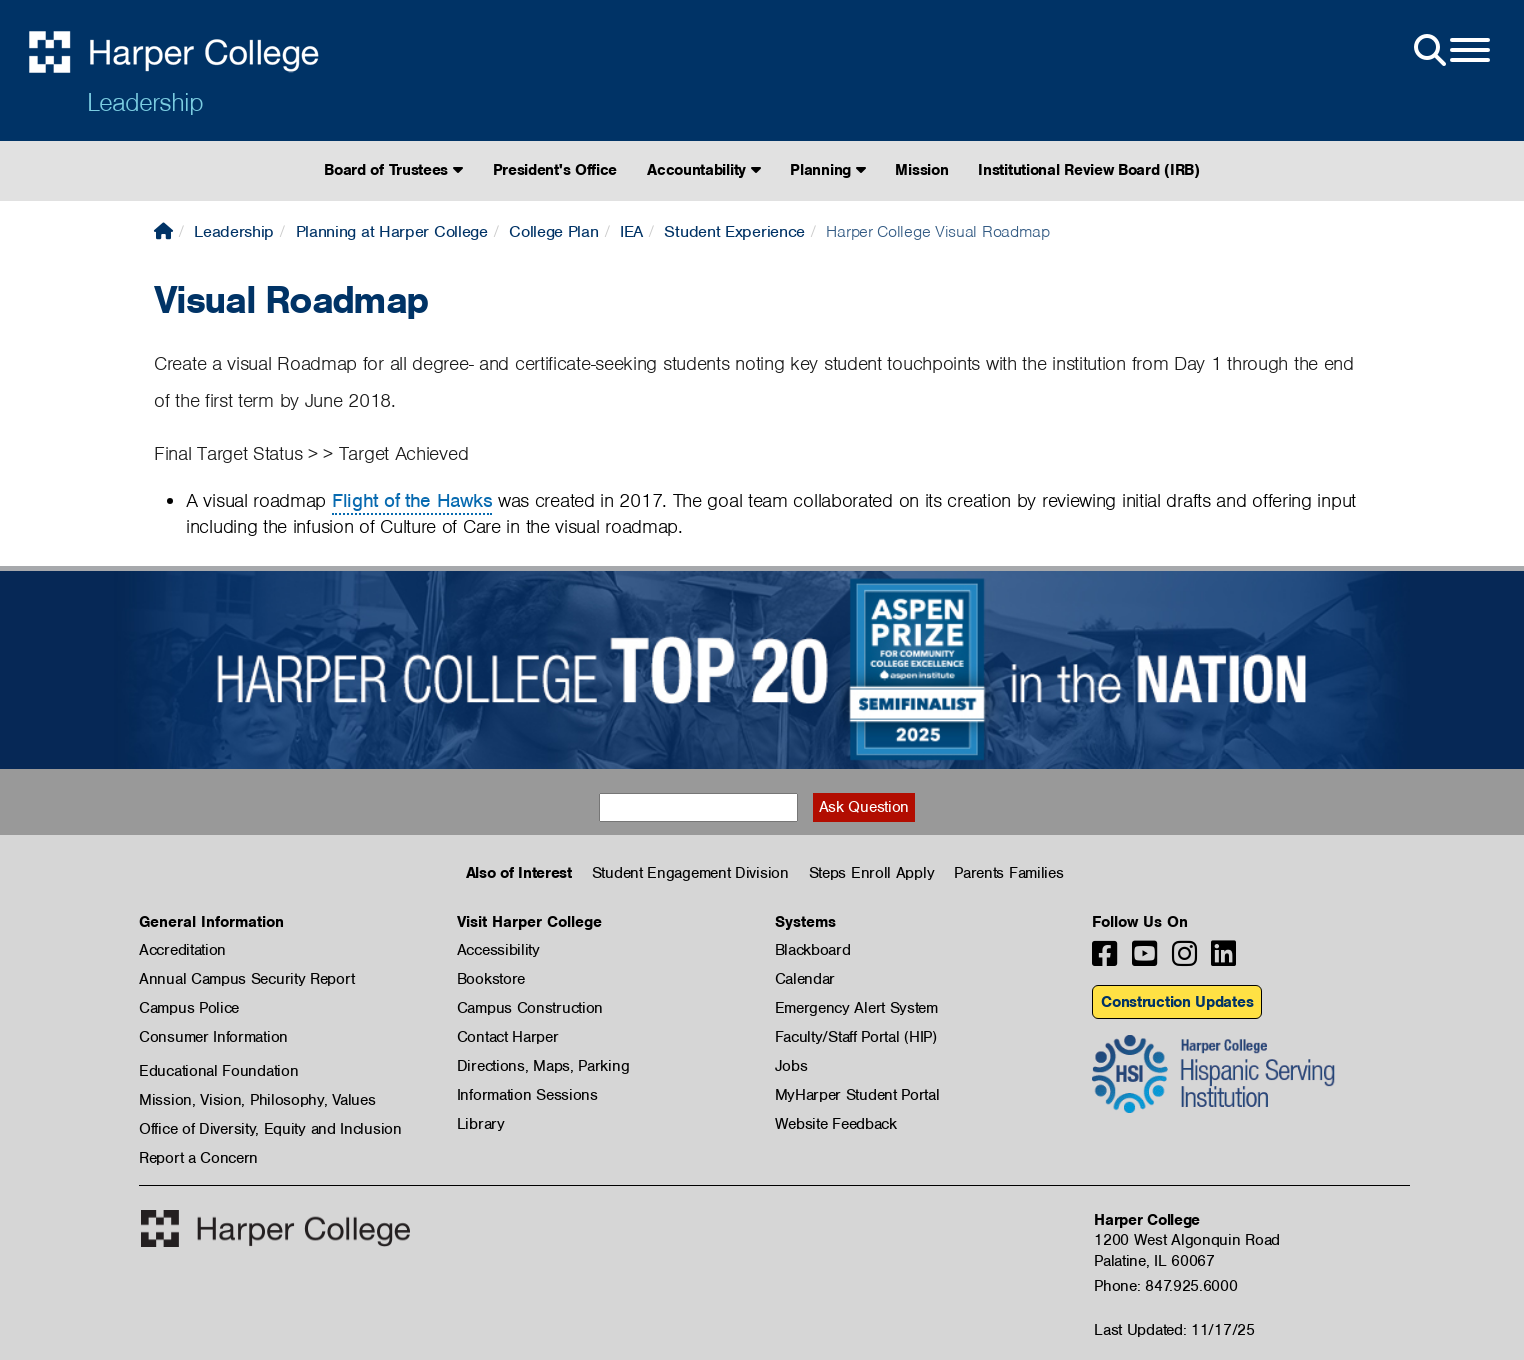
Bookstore (491, 979)
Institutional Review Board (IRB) (1088, 170)
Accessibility (498, 950)
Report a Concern (198, 1158)
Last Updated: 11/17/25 (1174, 1330)
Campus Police (189, 1008)
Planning (827, 170)
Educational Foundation (218, 1071)
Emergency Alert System (856, 1008)
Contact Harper (508, 1037)
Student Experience (734, 231)
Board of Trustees (393, 170)
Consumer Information (213, 1037)
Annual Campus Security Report (246, 979)
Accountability (703, 170)
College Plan (553, 231)
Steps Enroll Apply (872, 873)
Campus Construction (530, 1008)
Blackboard (813, 950)
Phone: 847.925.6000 (1165, 1286)
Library (481, 1124)
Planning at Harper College (392, 231)
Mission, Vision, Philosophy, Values (257, 1100)
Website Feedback (836, 1124)
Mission (921, 170)
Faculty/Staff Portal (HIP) (856, 1037)
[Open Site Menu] (1450, 51)
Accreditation (182, 950)
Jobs (791, 1066)
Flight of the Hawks (412, 500)
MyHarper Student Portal (857, 1095)
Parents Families (1008, 873)
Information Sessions (527, 1095)
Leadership (145, 102)
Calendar (805, 979)
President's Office (555, 170)
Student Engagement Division (690, 873)
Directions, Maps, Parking (543, 1066)
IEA (631, 231)
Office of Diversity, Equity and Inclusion (270, 1129)
